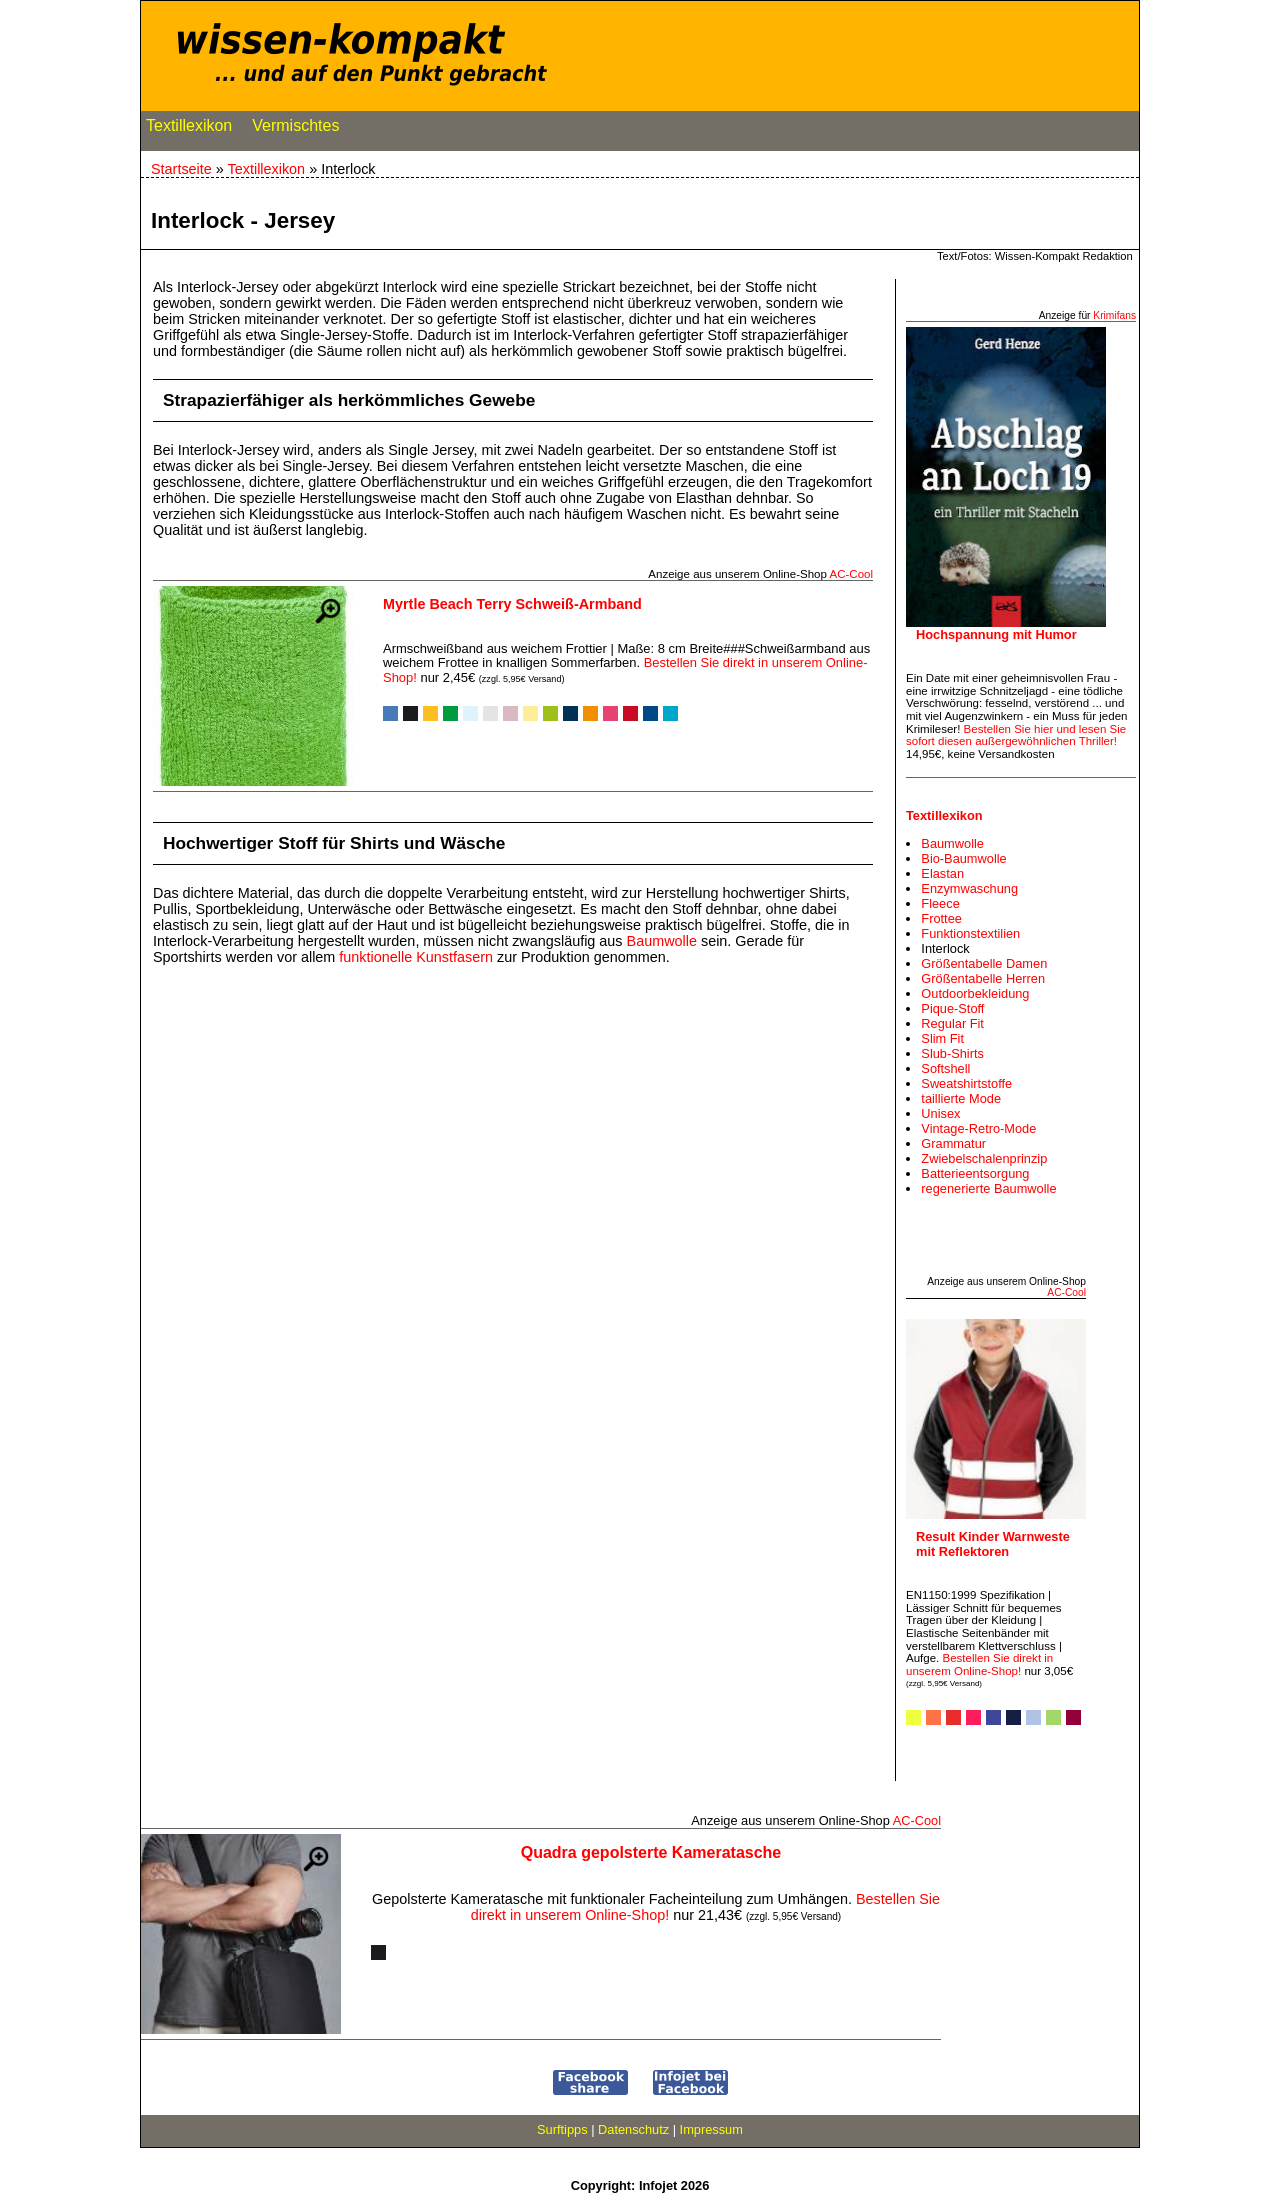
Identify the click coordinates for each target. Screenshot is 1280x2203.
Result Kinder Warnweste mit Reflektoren (993, 1544)
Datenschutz (633, 2129)
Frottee (941, 918)
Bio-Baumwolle (963, 858)
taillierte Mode (961, 1098)
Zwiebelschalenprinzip (984, 1158)
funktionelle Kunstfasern (416, 957)
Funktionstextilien (970, 933)
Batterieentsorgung (975, 1173)
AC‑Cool (851, 574)
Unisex (940, 1113)
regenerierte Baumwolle (988, 1188)
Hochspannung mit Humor (996, 634)
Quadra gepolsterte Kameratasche (651, 1852)
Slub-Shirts (952, 1053)
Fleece (940, 903)
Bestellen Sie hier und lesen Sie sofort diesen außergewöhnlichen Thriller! (1016, 735)
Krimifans (1114, 315)
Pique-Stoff (952, 1008)
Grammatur (953, 1143)
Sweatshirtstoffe (966, 1083)
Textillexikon (189, 130)
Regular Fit (952, 1023)
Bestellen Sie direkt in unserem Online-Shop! (979, 1664)
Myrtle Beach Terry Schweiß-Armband (512, 604)
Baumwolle (662, 941)
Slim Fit (942, 1038)
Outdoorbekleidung (975, 993)
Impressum (711, 2129)
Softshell (945, 1068)
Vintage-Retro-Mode (978, 1128)
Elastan (942, 873)
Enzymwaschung (969, 888)
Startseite (181, 169)
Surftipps (562, 2129)
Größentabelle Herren (983, 978)
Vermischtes (295, 130)
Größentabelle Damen (984, 963)
